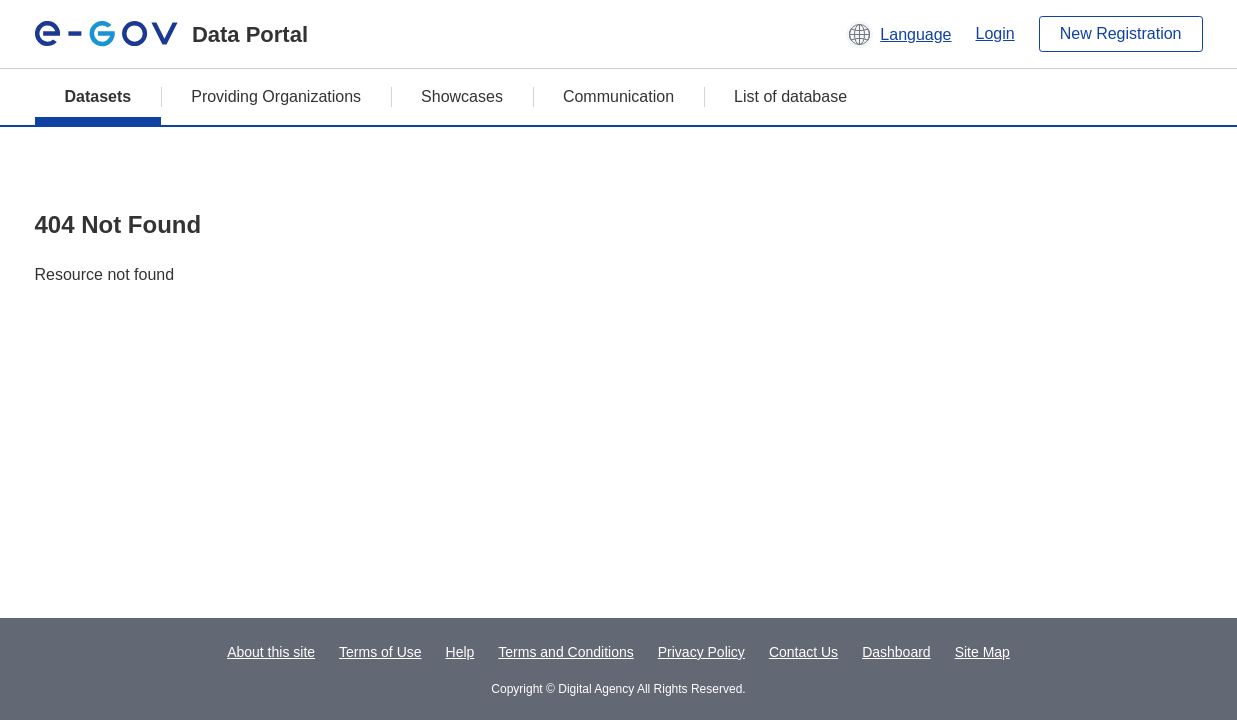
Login (995, 33)
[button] (898, 34)
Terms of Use (380, 652)
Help (460, 652)
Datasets (98, 96)
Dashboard (896, 652)
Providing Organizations (276, 96)
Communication (618, 96)
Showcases (462, 96)
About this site (271, 652)
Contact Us (803, 652)
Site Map (982, 652)
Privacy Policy (701, 652)
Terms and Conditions (565, 652)
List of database (790, 96)
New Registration (1121, 33)
